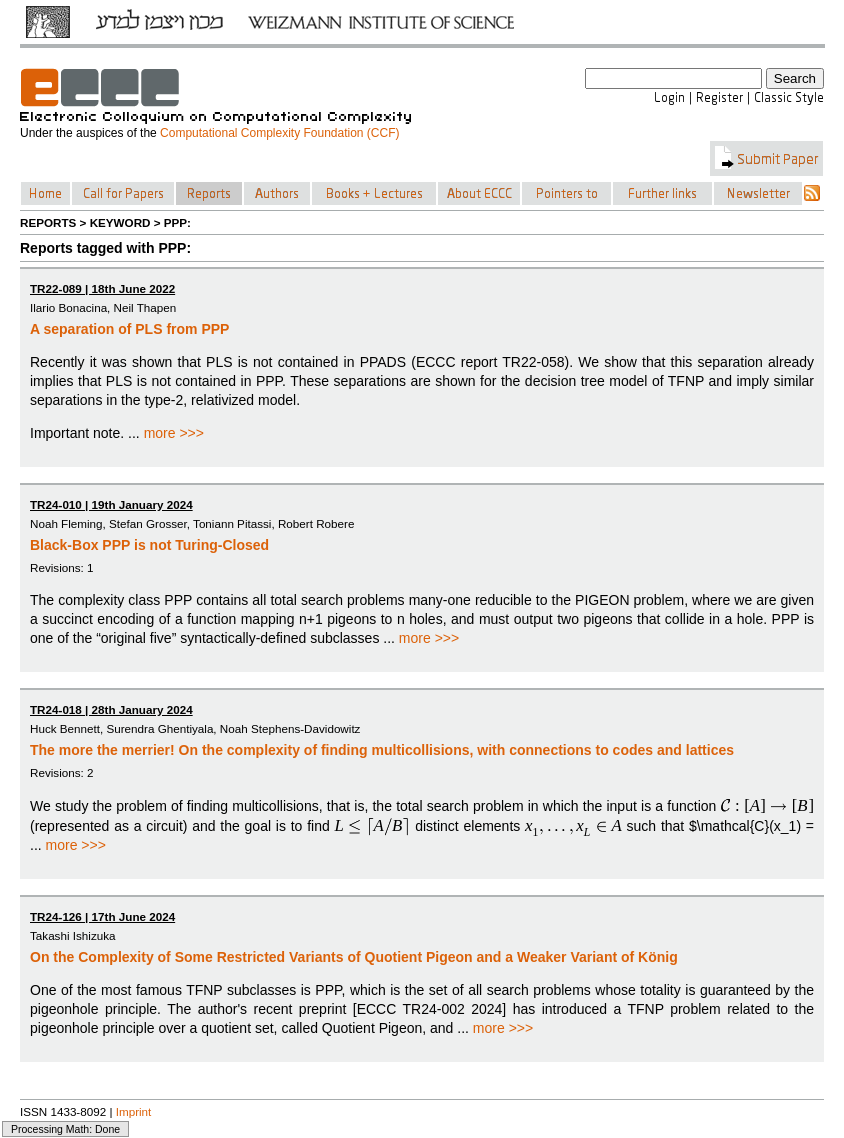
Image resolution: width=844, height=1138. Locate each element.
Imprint (134, 1111)
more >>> (174, 433)
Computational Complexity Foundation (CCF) (279, 133)
